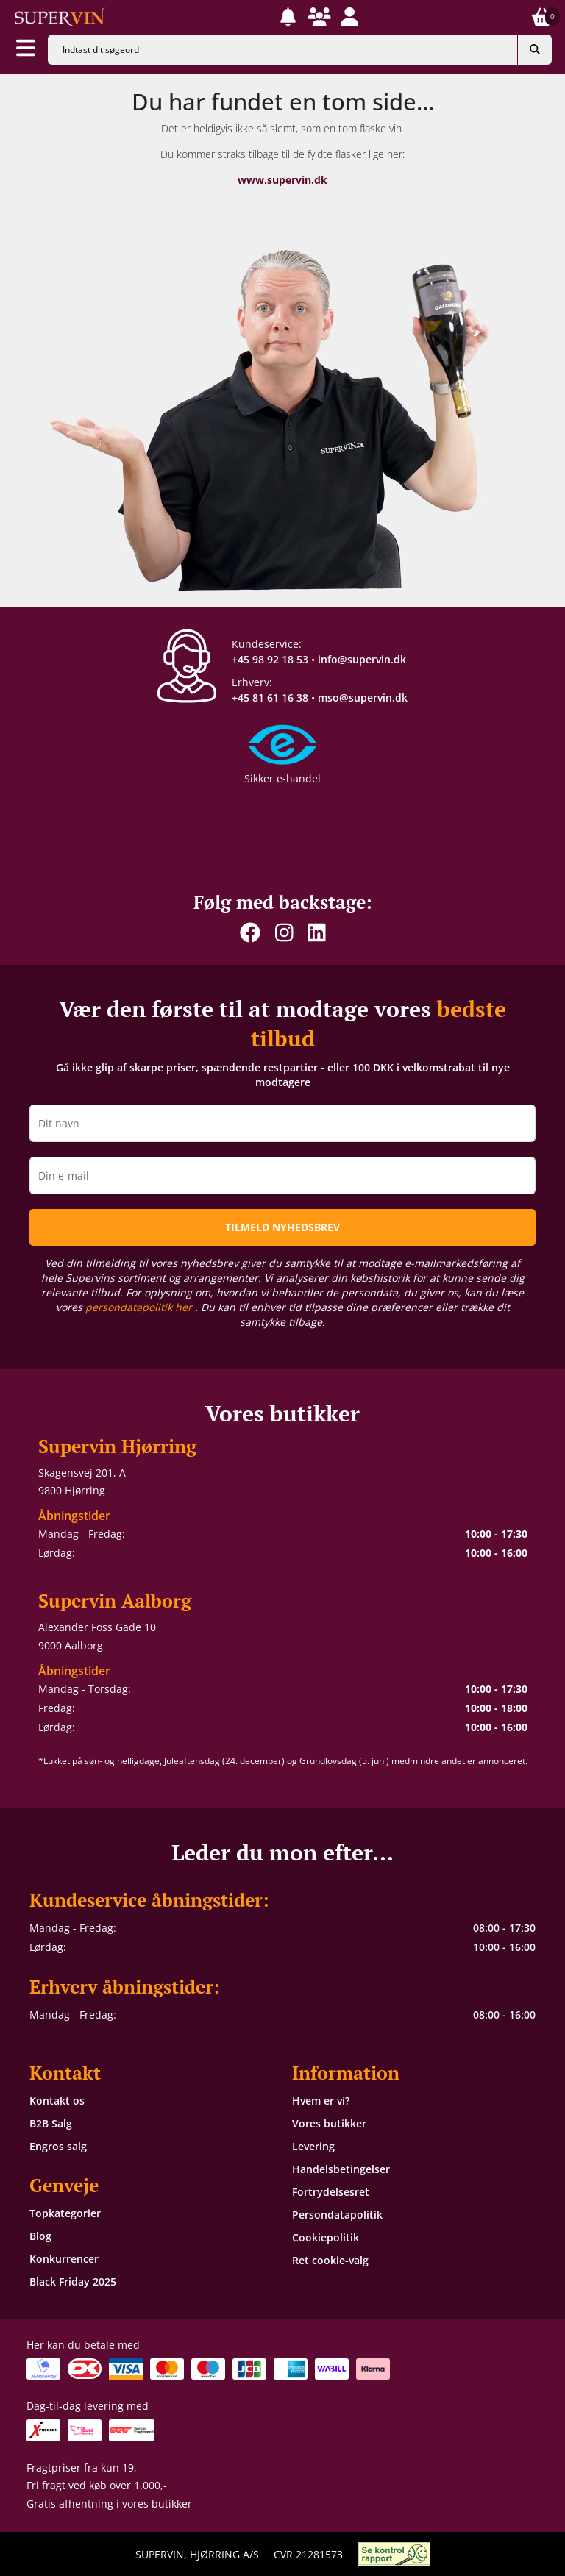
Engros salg (58, 2146)
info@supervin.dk (362, 659)
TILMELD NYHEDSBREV (282, 1227)
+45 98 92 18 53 (270, 659)
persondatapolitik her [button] (140, 1307)
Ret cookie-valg (330, 2260)
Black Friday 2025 (72, 2281)
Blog (40, 2236)
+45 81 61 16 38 (270, 697)
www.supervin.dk (282, 180)
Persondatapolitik (337, 2215)
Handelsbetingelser (341, 2169)
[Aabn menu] (26, 49)
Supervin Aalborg (114, 1600)
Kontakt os (57, 2101)
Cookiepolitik (325, 2237)
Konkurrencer (64, 2259)
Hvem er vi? (320, 2101)
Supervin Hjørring (117, 1446)
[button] (288, 16)
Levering (313, 2146)
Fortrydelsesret (330, 2192)
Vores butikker (329, 2123)
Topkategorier (65, 2213)
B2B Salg (50, 2123)
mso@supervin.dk (363, 697)
